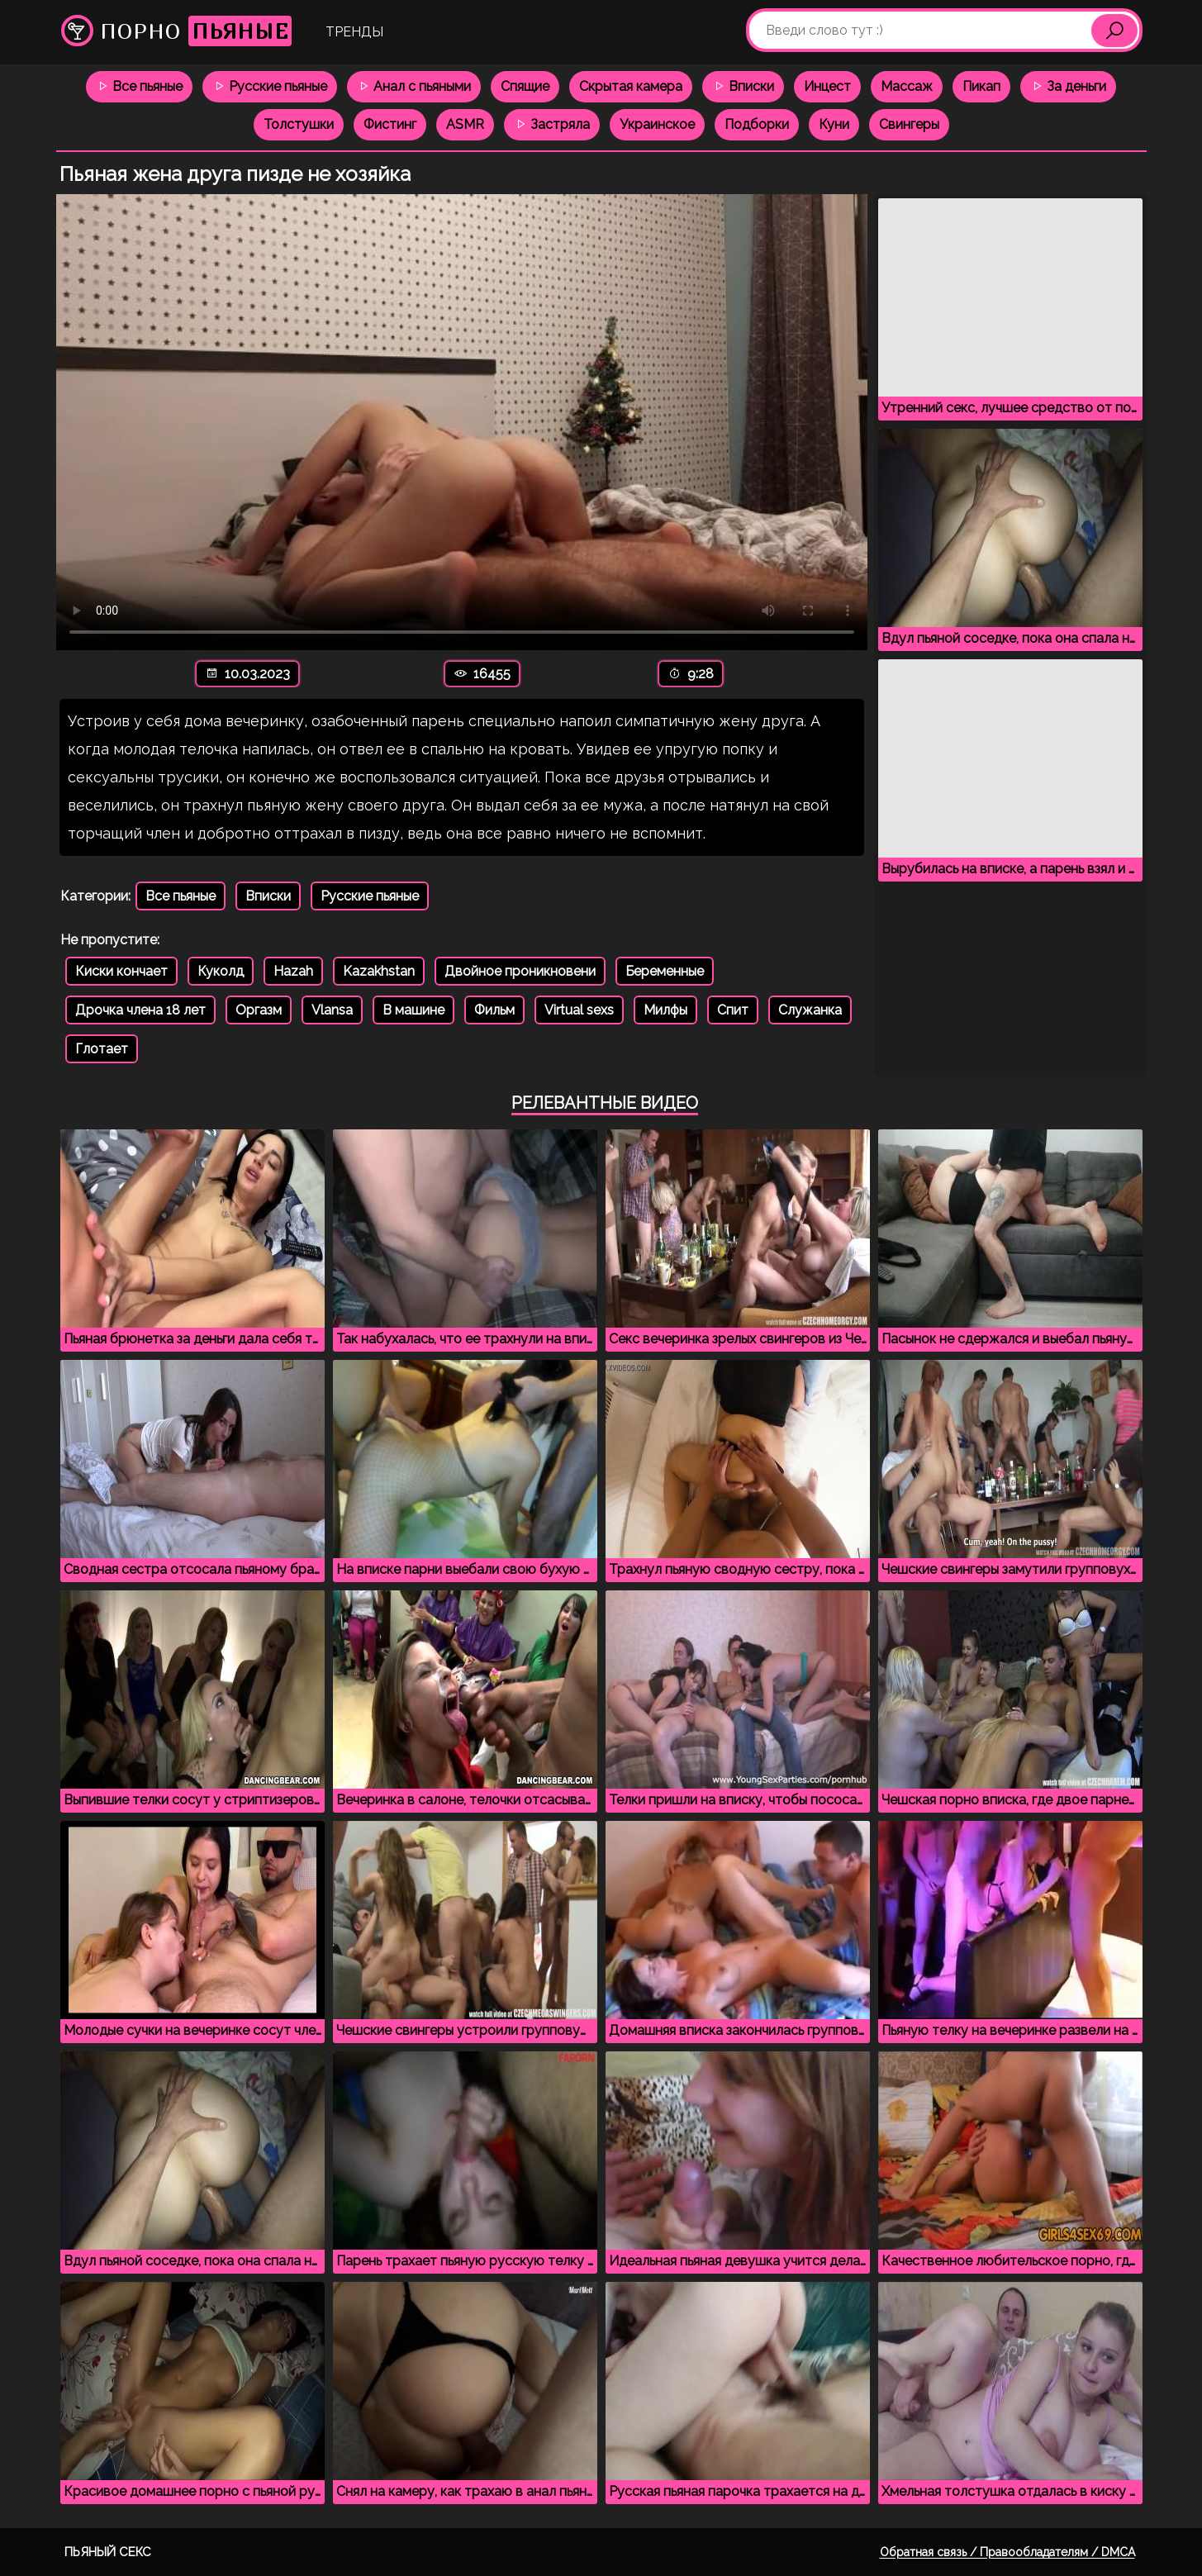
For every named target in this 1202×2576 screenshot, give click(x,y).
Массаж (907, 86)
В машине (413, 1010)
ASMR (465, 124)
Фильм (494, 1010)
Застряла (552, 124)
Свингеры (909, 124)
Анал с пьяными (414, 86)
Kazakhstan (379, 971)
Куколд (220, 971)
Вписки (743, 86)
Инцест (827, 86)
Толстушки (299, 124)
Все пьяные (139, 86)
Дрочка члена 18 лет (140, 1010)
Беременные (664, 971)
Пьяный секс (107, 2552)
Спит (732, 1010)
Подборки (757, 124)
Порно (176, 31)
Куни (834, 124)
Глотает (101, 1049)
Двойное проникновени (520, 971)
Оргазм (258, 1010)
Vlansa (332, 1010)
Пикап (981, 86)
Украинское (657, 124)
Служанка (810, 1010)
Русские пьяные (269, 86)
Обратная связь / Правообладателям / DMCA (1007, 2552)
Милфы (665, 1010)
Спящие (525, 86)
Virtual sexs (579, 1010)
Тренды (354, 32)
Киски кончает (121, 971)
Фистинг (389, 124)
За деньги (1068, 86)
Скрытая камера (630, 86)
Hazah (293, 971)
